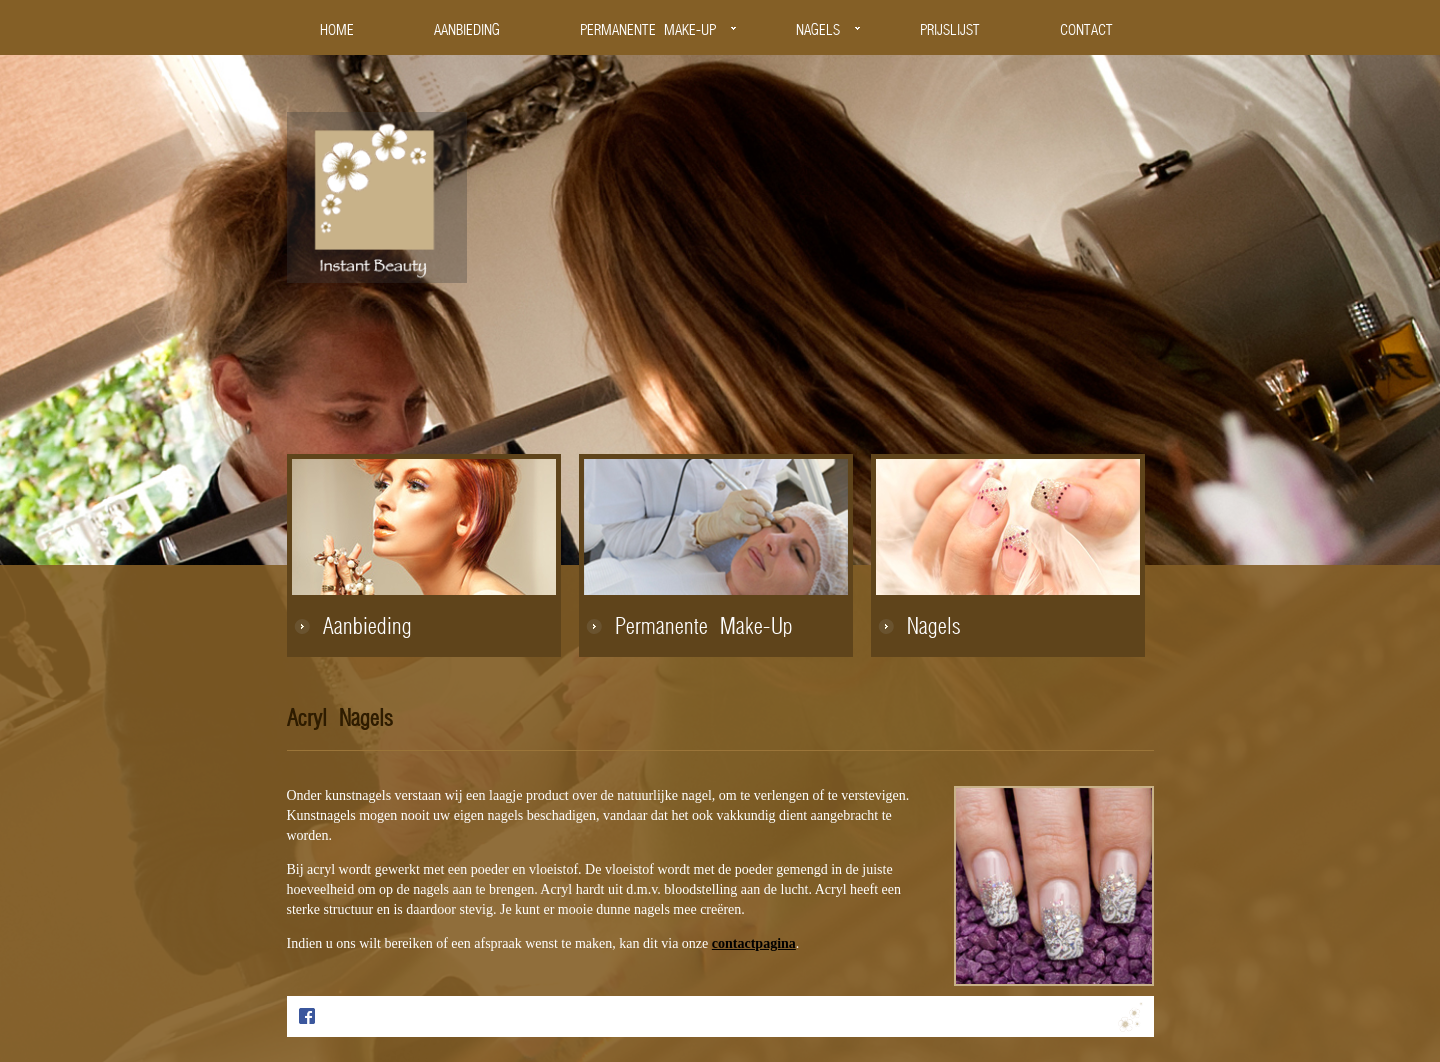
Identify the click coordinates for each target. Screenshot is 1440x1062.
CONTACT (1086, 30)
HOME (337, 30)
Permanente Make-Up (704, 628)
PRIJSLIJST (950, 30)
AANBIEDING (467, 30)
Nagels (934, 628)
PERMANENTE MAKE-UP (648, 30)
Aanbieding (367, 628)
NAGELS (818, 30)
